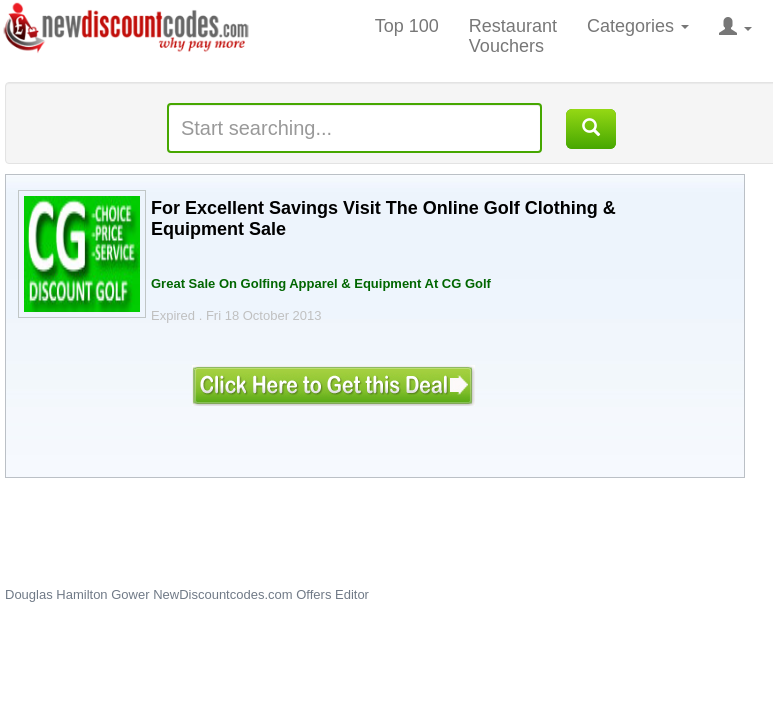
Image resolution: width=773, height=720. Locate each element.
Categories (638, 26)
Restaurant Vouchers (513, 36)
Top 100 (407, 26)
